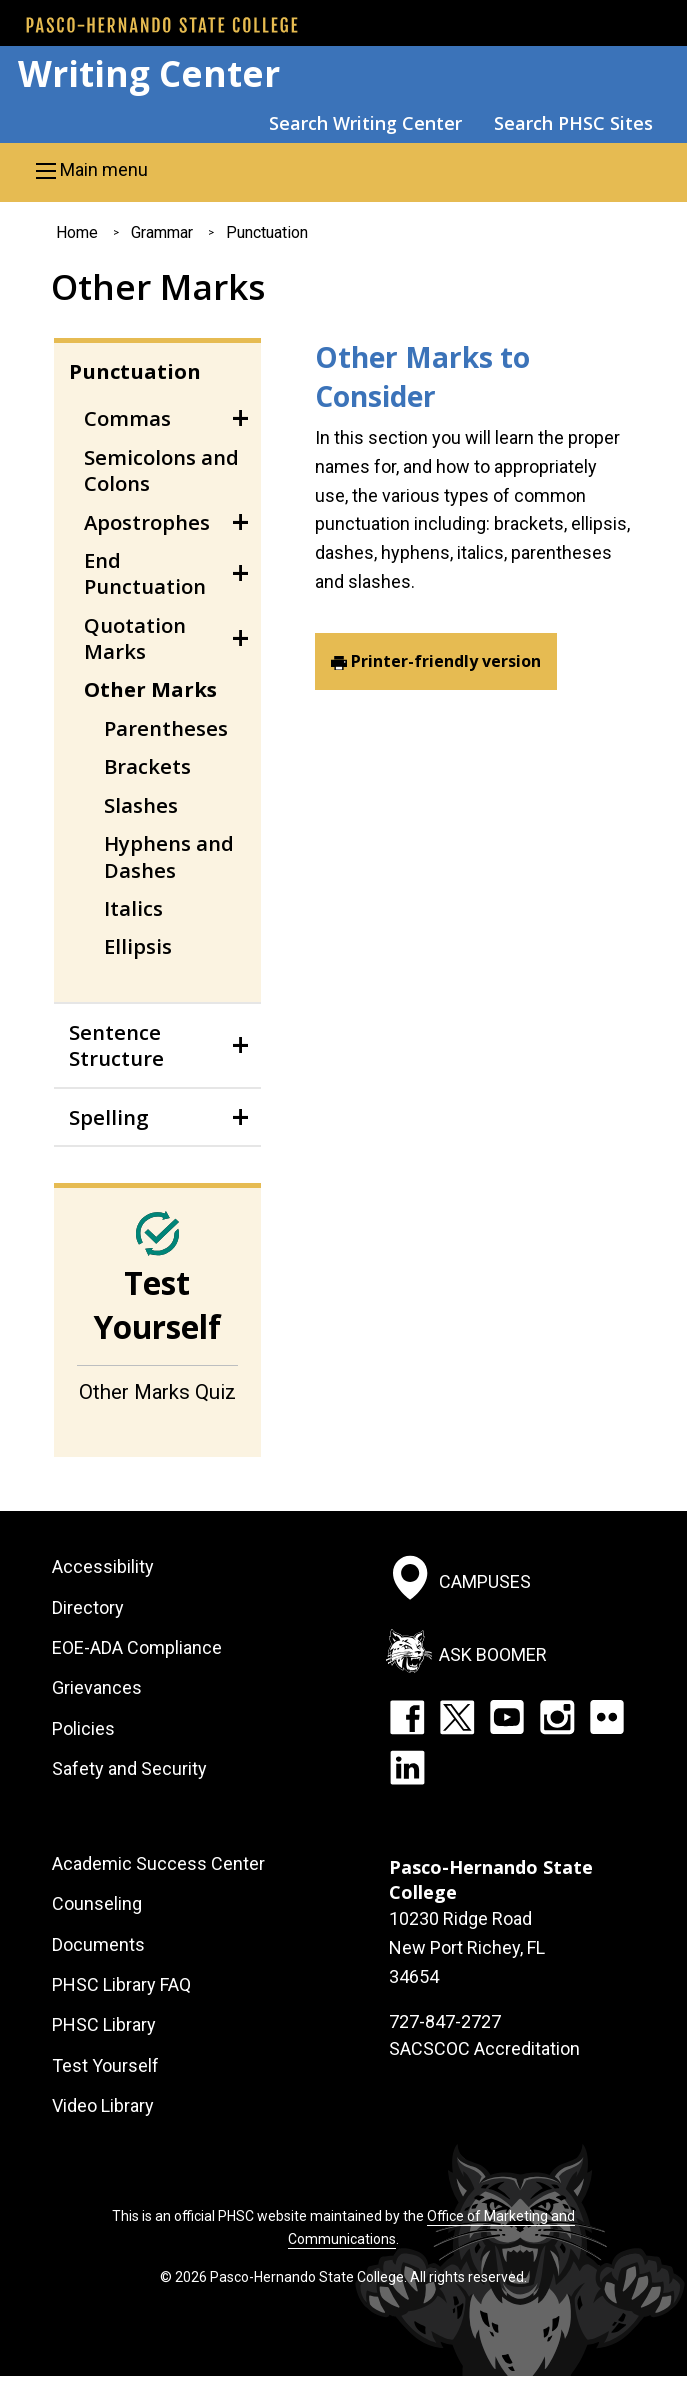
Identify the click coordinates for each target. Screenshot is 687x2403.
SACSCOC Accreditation (484, 2048)
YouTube (507, 1717)
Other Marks (150, 689)
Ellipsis (138, 946)
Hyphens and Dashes (169, 856)
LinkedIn (407, 1767)
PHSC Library (104, 2024)
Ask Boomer (493, 1653)
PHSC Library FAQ (121, 1984)
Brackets (147, 766)
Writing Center (149, 73)
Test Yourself (105, 2065)
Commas (127, 418)
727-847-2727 (445, 2021)
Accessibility (103, 1566)
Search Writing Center (365, 123)
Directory (88, 1607)
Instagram (557, 1717)
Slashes (141, 805)
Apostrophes (147, 522)
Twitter (457, 1717)
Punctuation (267, 232)
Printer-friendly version (446, 661)
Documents (98, 1944)
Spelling (109, 1117)
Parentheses (166, 728)
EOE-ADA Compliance (137, 1647)
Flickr (607, 1717)
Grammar (162, 232)
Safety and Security (129, 1768)
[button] (343, 170)
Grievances (97, 1687)
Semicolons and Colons (161, 470)
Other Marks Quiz (157, 1392)
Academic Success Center (158, 1863)
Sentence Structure (116, 1045)
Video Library (103, 2105)
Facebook (407, 1717)
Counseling (97, 1903)
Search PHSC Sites (573, 123)
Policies (83, 1728)
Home (77, 232)
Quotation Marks (135, 638)
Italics (133, 908)
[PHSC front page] (162, 25)
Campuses (485, 1581)
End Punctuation (145, 573)
